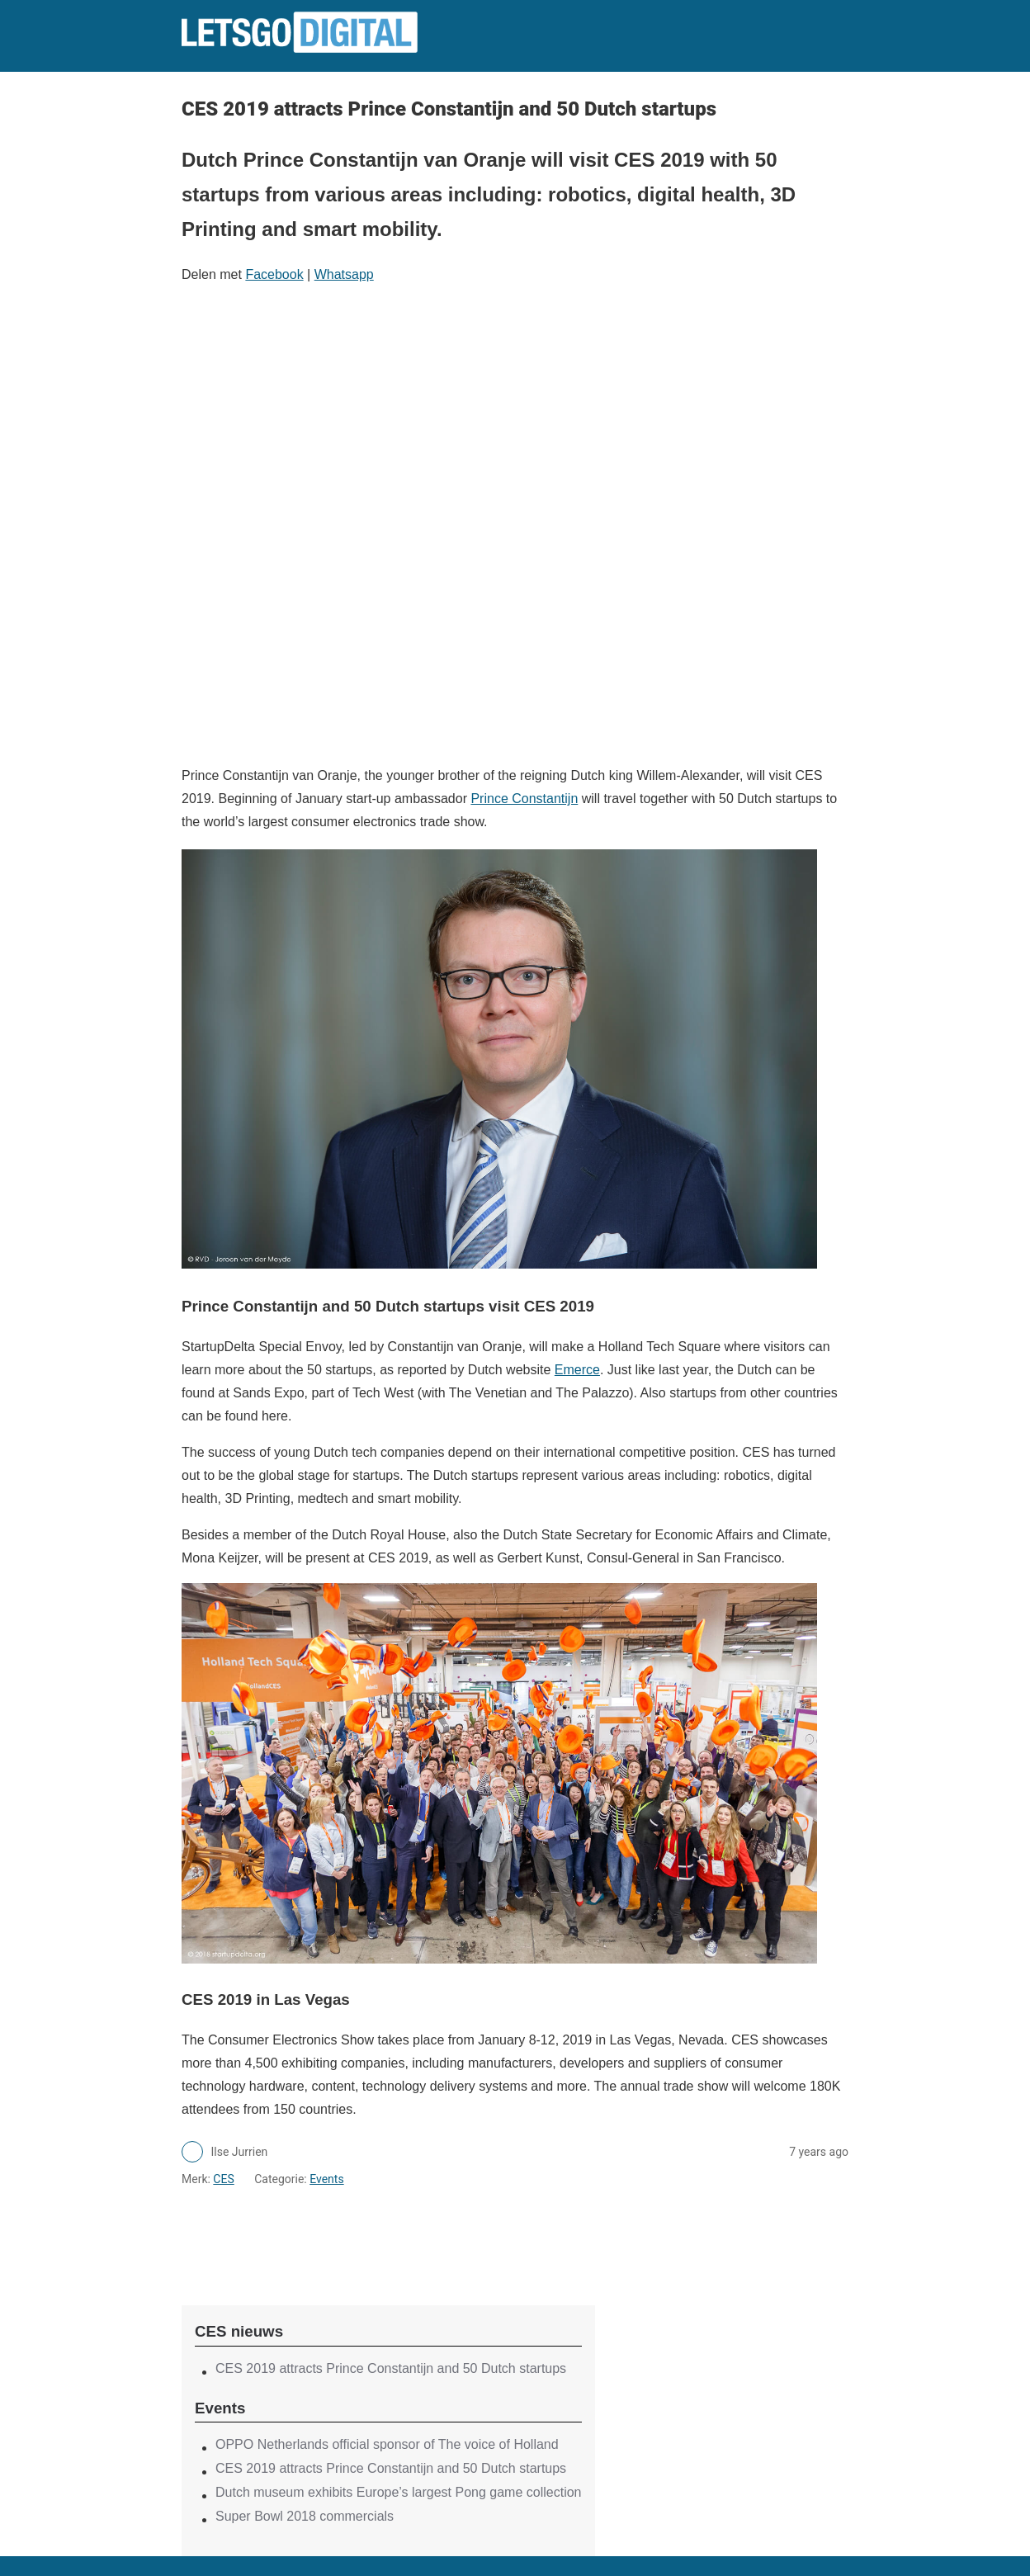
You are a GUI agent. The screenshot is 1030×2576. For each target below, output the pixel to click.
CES (223, 2179)
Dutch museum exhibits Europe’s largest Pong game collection (398, 2492)
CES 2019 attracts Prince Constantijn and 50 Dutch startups (390, 2368)
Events (326, 2179)
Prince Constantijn (524, 799)
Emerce (577, 1370)
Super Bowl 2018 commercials (304, 2516)
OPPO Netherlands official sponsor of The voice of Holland (387, 2444)
